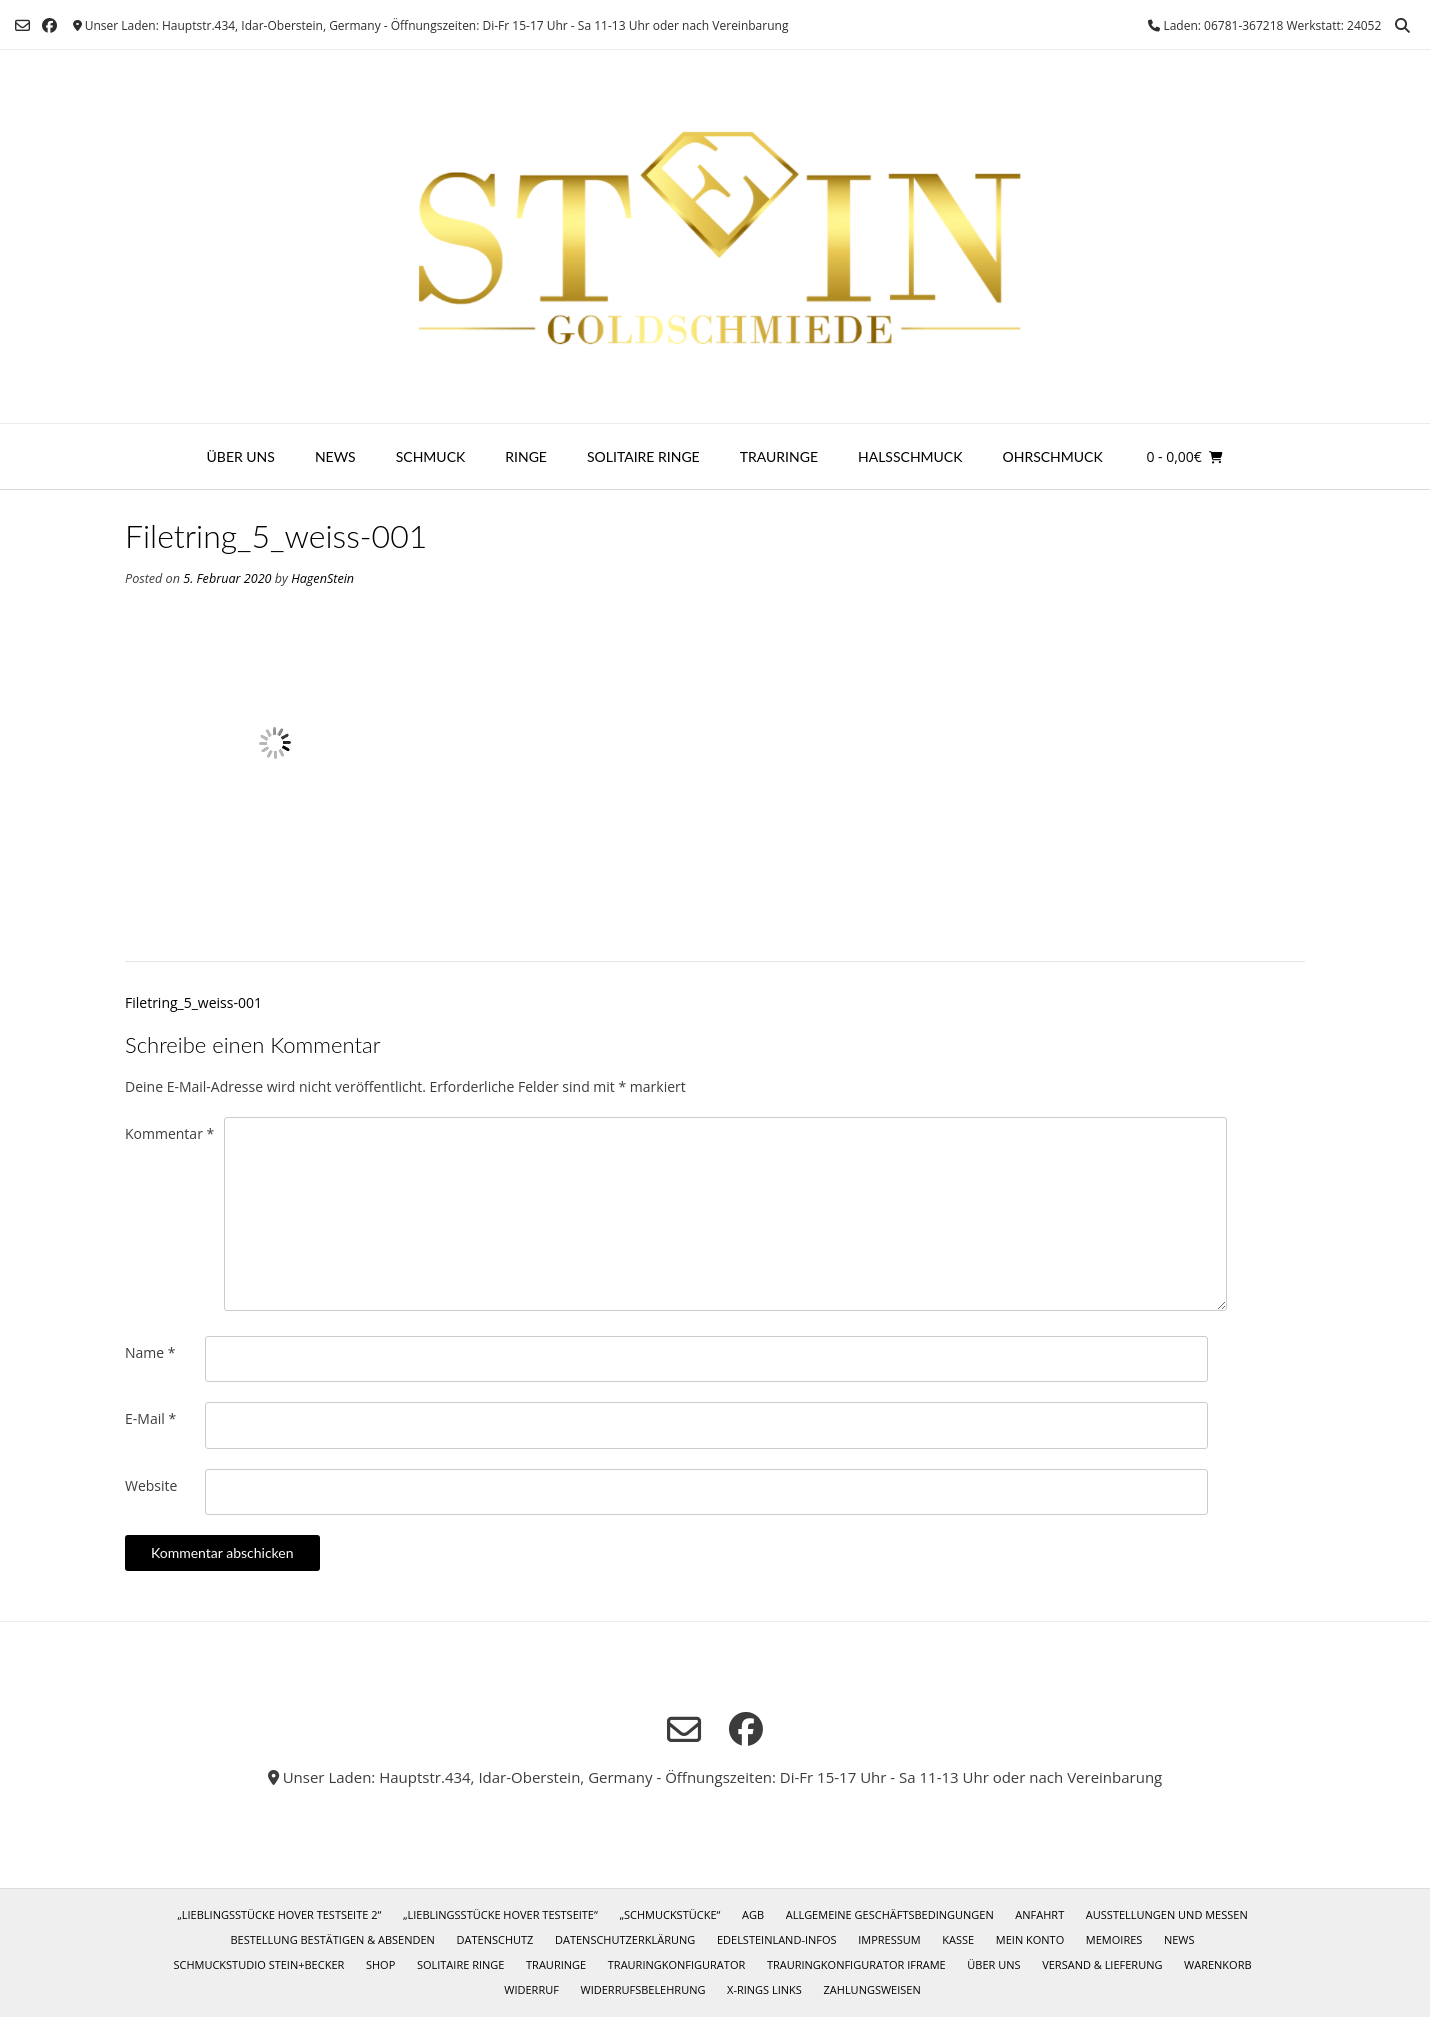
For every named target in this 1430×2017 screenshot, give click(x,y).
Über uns (241, 456)
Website (151, 1485)
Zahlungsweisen (872, 1989)
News (335, 456)
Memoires (1114, 1939)
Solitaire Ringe (643, 456)
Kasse (958, 1939)
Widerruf (531, 1989)
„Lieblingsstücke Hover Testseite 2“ (279, 1914)
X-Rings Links (764, 1989)
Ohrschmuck (1053, 456)
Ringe (526, 456)
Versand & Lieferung (1102, 1964)
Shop (380, 1964)
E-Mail (150, 1418)
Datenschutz (495, 1939)
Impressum (889, 1939)
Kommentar (169, 1133)
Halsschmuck (910, 456)
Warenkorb (1217, 1964)
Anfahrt (1039, 1914)
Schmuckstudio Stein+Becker (258, 1964)
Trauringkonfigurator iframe (856, 1964)
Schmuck (431, 456)
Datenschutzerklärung (625, 1939)
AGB (753, 1914)
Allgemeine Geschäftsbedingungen (890, 1914)
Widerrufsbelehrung (643, 1989)
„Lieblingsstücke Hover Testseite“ (500, 1914)
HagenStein (322, 578)
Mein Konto (1030, 1939)
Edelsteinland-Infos (777, 1939)
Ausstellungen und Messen (1167, 1914)
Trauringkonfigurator (676, 1964)
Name (150, 1352)
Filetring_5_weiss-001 (193, 1002)
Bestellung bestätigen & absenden (332, 1939)
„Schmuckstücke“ (669, 1914)
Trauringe (779, 456)
